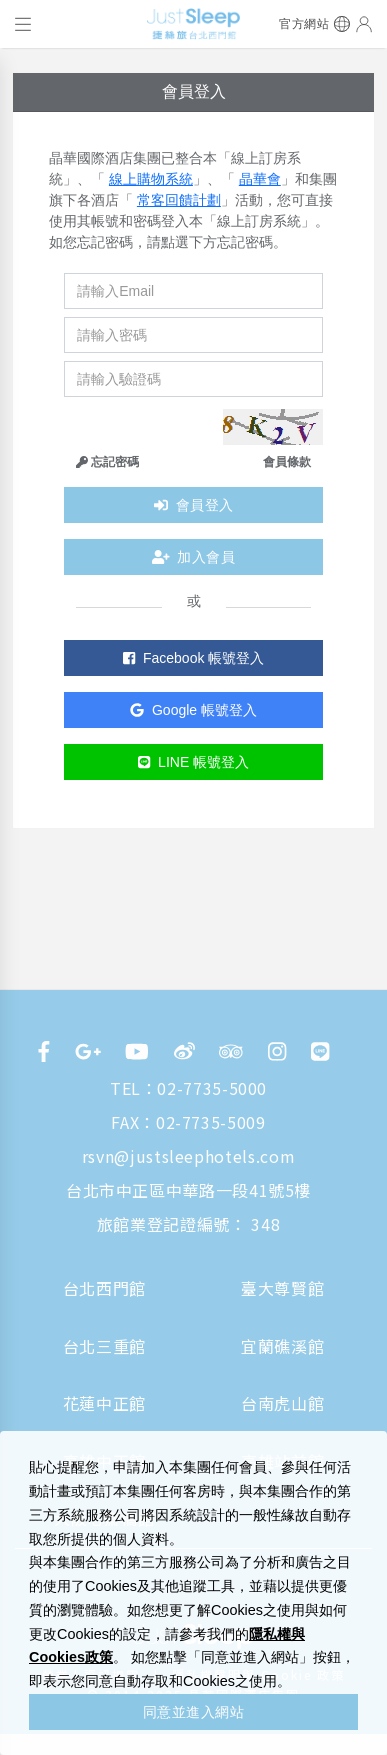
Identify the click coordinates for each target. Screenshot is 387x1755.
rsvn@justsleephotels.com (188, 1156)
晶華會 (260, 179)
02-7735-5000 (212, 1088)
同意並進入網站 (194, 1712)
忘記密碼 (107, 462)
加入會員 (194, 557)
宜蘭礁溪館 (282, 1346)
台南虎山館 (282, 1403)
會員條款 (287, 462)
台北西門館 (104, 1288)
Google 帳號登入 (193, 710)
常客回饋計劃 (179, 200)
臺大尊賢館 (282, 1288)
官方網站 (304, 24)
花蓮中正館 (104, 1403)
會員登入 (194, 505)
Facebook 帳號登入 (194, 658)
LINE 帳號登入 (193, 762)
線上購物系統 (151, 179)
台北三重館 (104, 1346)
